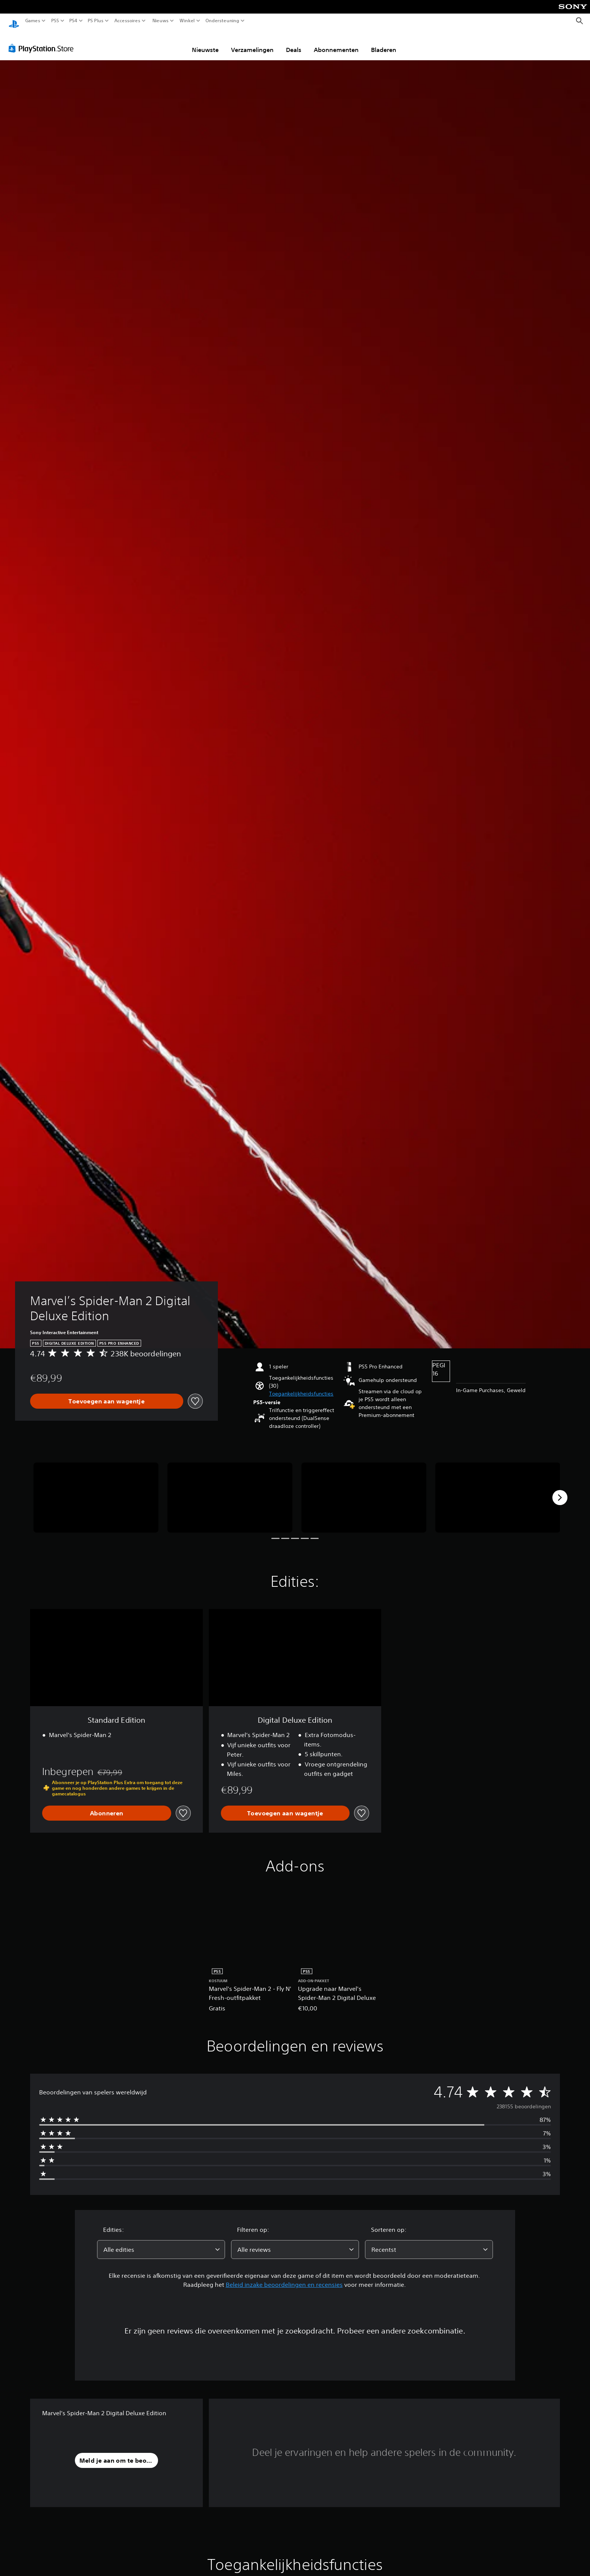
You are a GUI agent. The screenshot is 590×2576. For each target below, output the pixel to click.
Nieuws (160, 21)
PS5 (55, 21)
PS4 (73, 21)
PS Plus (95, 21)
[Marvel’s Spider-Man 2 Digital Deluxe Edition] (95, 1490)
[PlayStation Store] (43, 41)
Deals (293, 42)
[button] (301, 1387)
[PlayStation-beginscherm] (14, 21)
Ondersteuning (222, 21)
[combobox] (161, 2242)
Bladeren (383, 42)
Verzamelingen (252, 42)
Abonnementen (336, 42)
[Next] (559, 1490)
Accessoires (127, 21)
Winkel (187, 21)
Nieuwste (205, 42)
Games (32, 21)
